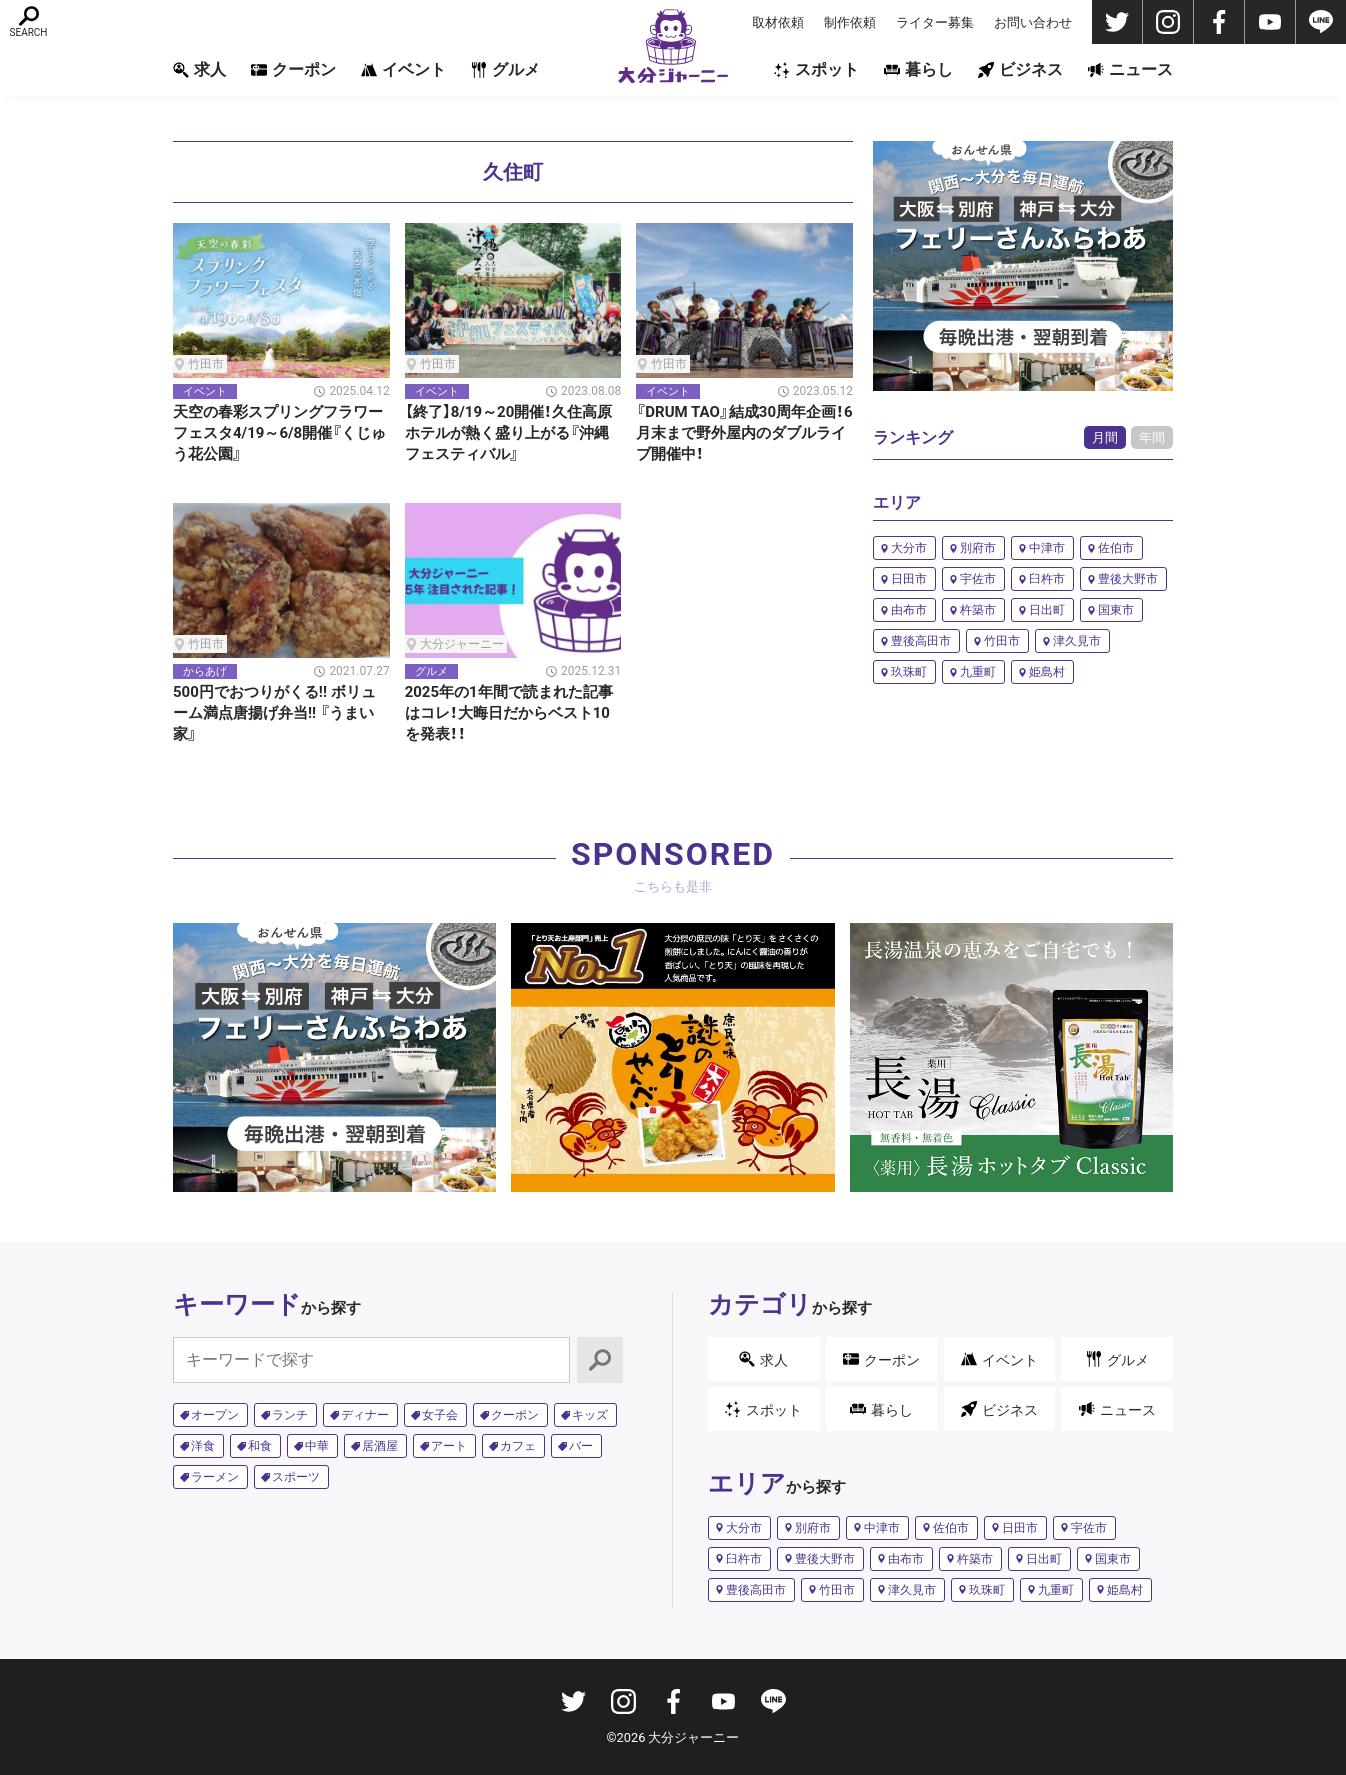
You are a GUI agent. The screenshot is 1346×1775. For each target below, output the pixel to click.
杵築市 (978, 610)
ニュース (1130, 69)
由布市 (909, 610)
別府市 (978, 548)
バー (581, 1446)
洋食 (203, 1446)
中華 (317, 1446)
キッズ (590, 1415)
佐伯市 (1116, 548)
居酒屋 (380, 1446)
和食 (260, 1446)
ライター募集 (935, 22)
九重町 (978, 672)
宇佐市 (978, 579)
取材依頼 (778, 22)
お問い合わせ (1033, 22)
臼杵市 (1047, 579)
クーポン (293, 69)
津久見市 (1077, 641)
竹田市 (1002, 641)
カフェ (518, 1446)
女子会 (440, 1415)
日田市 (909, 579)
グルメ (505, 69)
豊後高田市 (921, 641)
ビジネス (1020, 69)
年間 (1152, 437)
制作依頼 (850, 22)
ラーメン (215, 1477)
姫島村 (1047, 672)
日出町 (1047, 610)
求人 (199, 69)
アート (449, 1446)
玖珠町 (909, 672)
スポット (816, 69)
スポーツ (296, 1477)
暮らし (918, 69)
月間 (1105, 437)
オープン (215, 1415)
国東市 (1116, 610)
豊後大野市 (1128, 579)
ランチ (290, 1415)
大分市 (909, 548)
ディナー (365, 1415)
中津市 (1047, 548)
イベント (403, 69)
